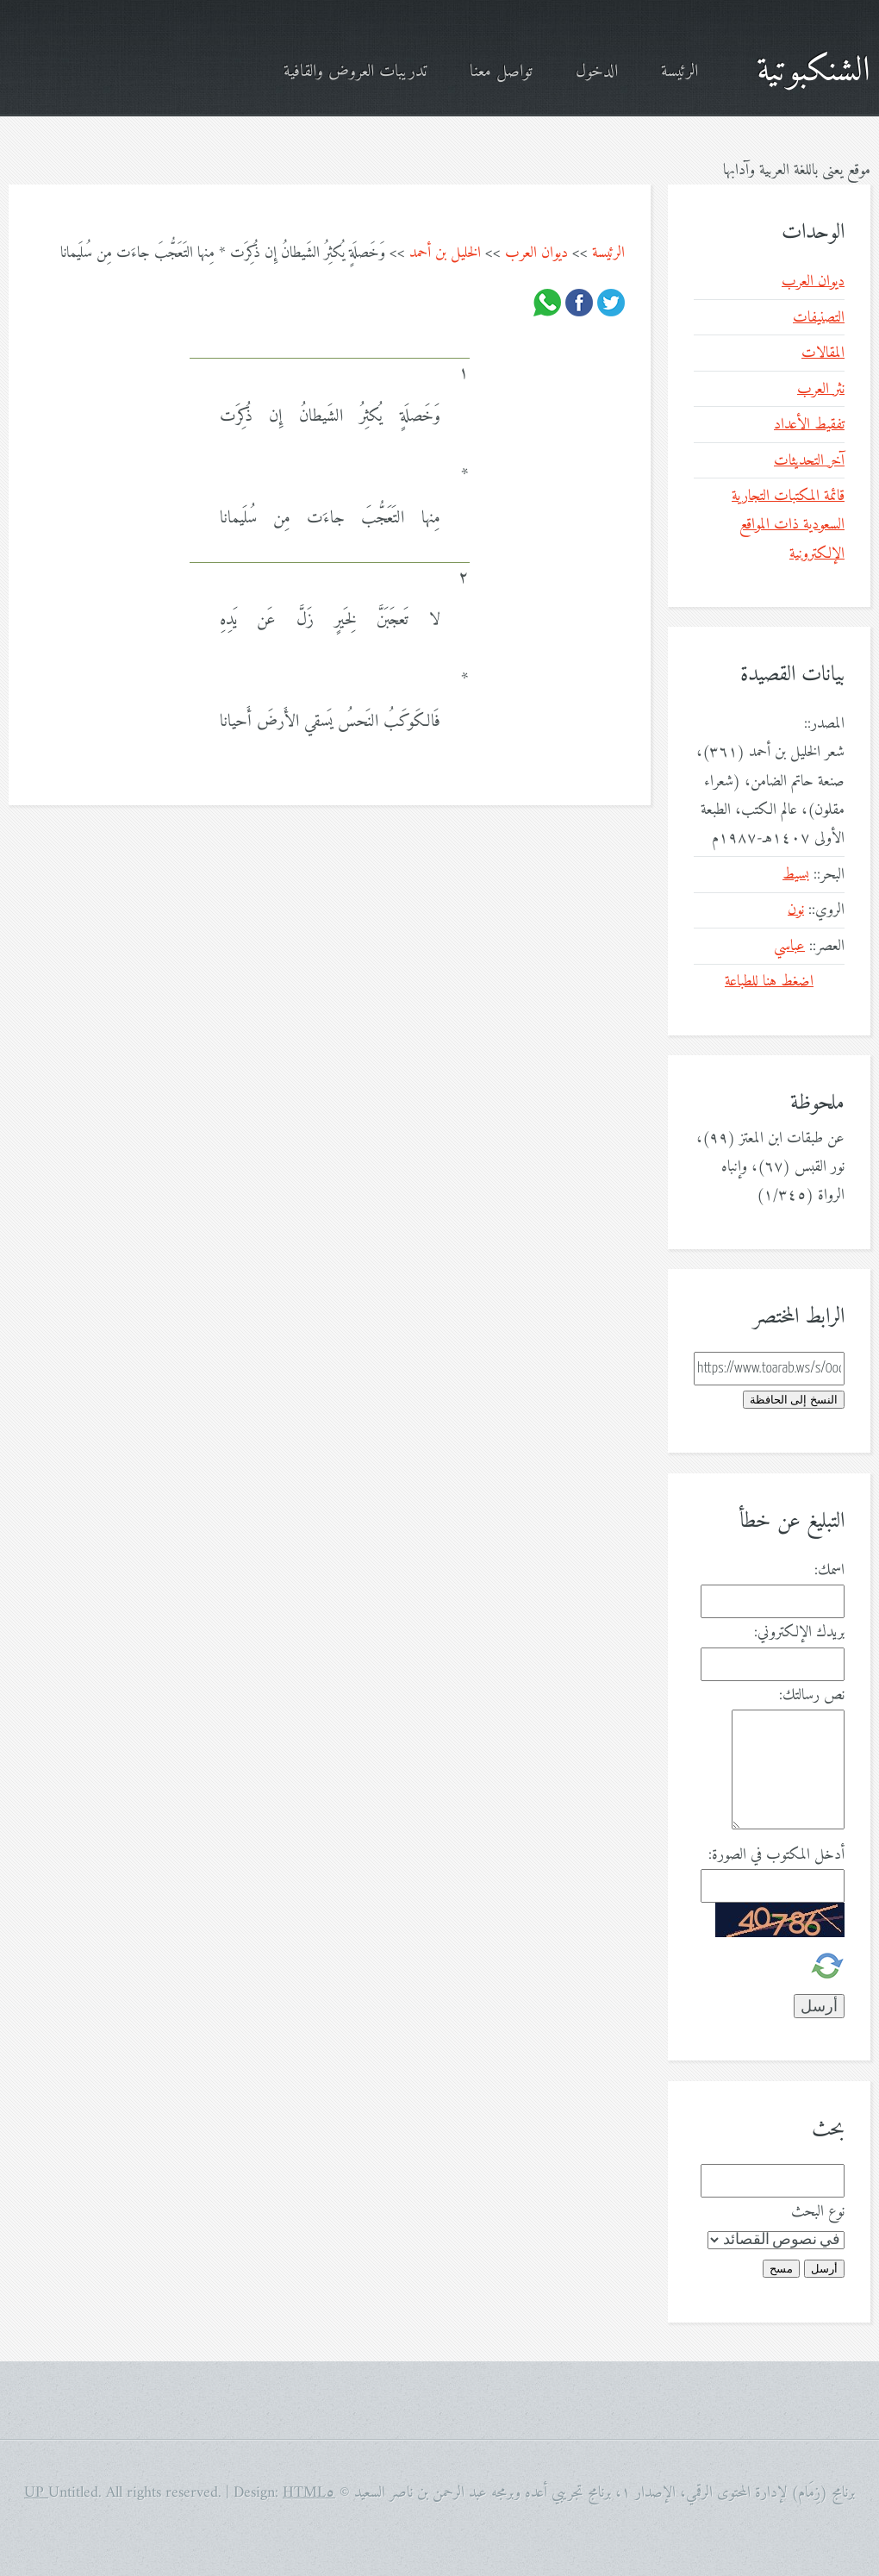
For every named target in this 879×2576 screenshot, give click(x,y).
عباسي (789, 946)
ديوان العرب (536, 253)
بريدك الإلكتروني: (799, 1632)
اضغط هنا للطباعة (769, 981)
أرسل (824, 2268)
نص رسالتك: (812, 1695)
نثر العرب (821, 389)
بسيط (795, 874)
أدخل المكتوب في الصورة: (776, 1854)
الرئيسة (679, 72)
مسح (781, 2268)
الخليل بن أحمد (445, 253)
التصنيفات (819, 317)
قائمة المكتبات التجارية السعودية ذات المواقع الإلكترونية (788, 525)
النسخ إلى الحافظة (794, 1399)
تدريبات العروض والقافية (355, 72)
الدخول (597, 72)
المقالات (823, 353)
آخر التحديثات (809, 460)
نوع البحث (818, 2211)
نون (796, 910)
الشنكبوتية (813, 72)
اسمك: (829, 1570)
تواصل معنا (501, 72)
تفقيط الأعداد (809, 424)
